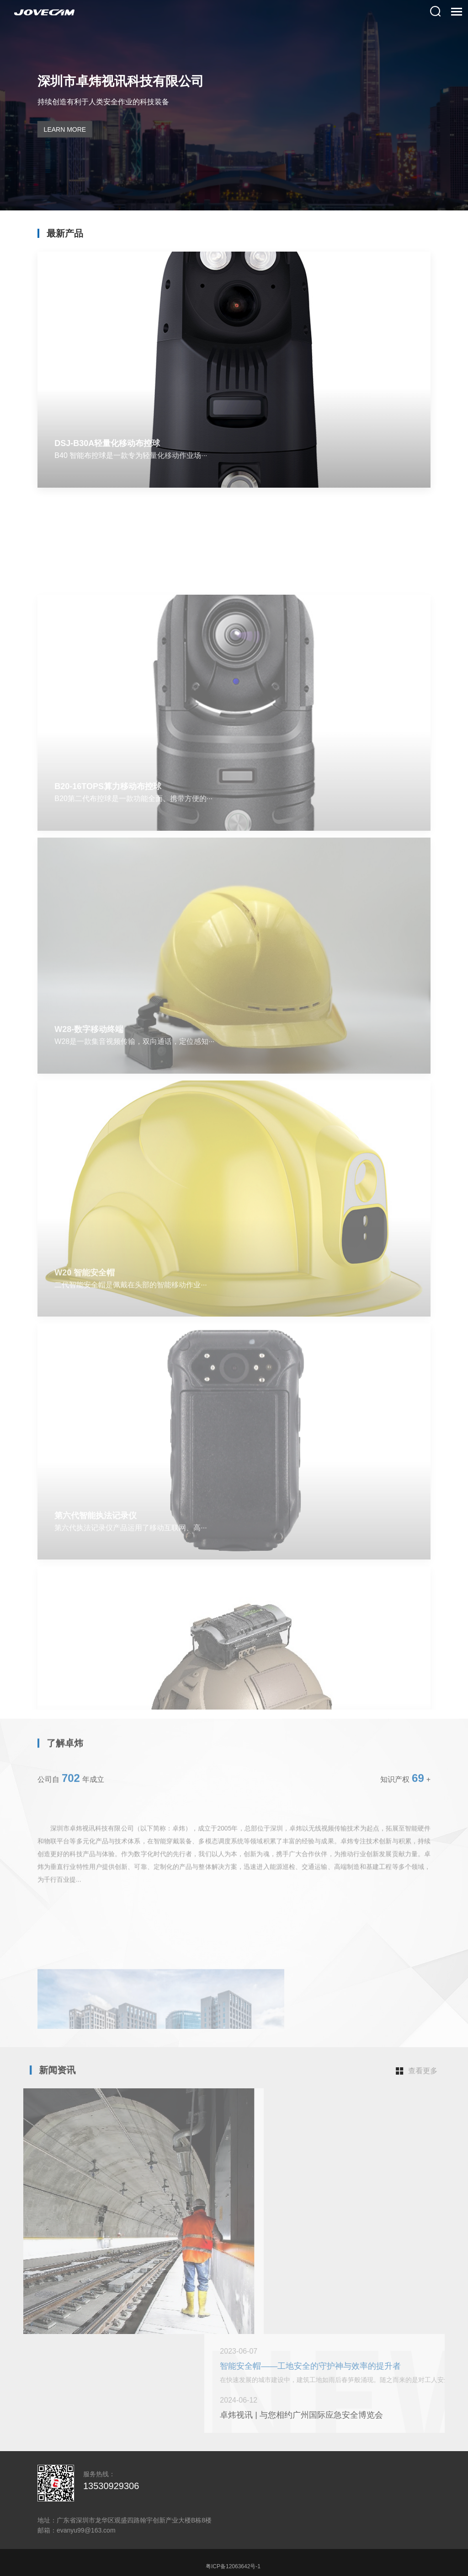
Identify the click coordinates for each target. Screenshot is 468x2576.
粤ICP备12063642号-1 (233, 2566)
